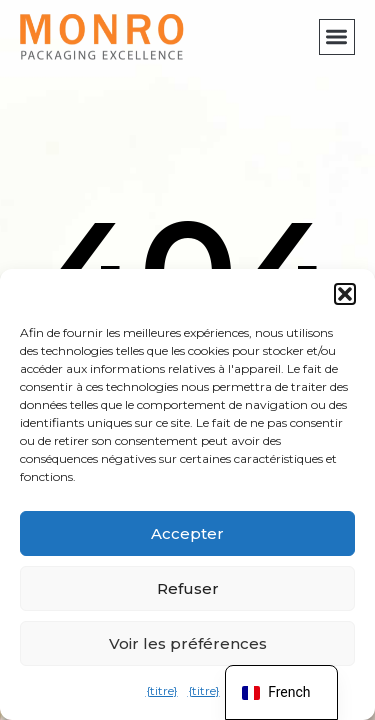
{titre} (162, 690)
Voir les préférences (188, 643)
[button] (345, 294)
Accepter (187, 533)
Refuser (188, 588)
